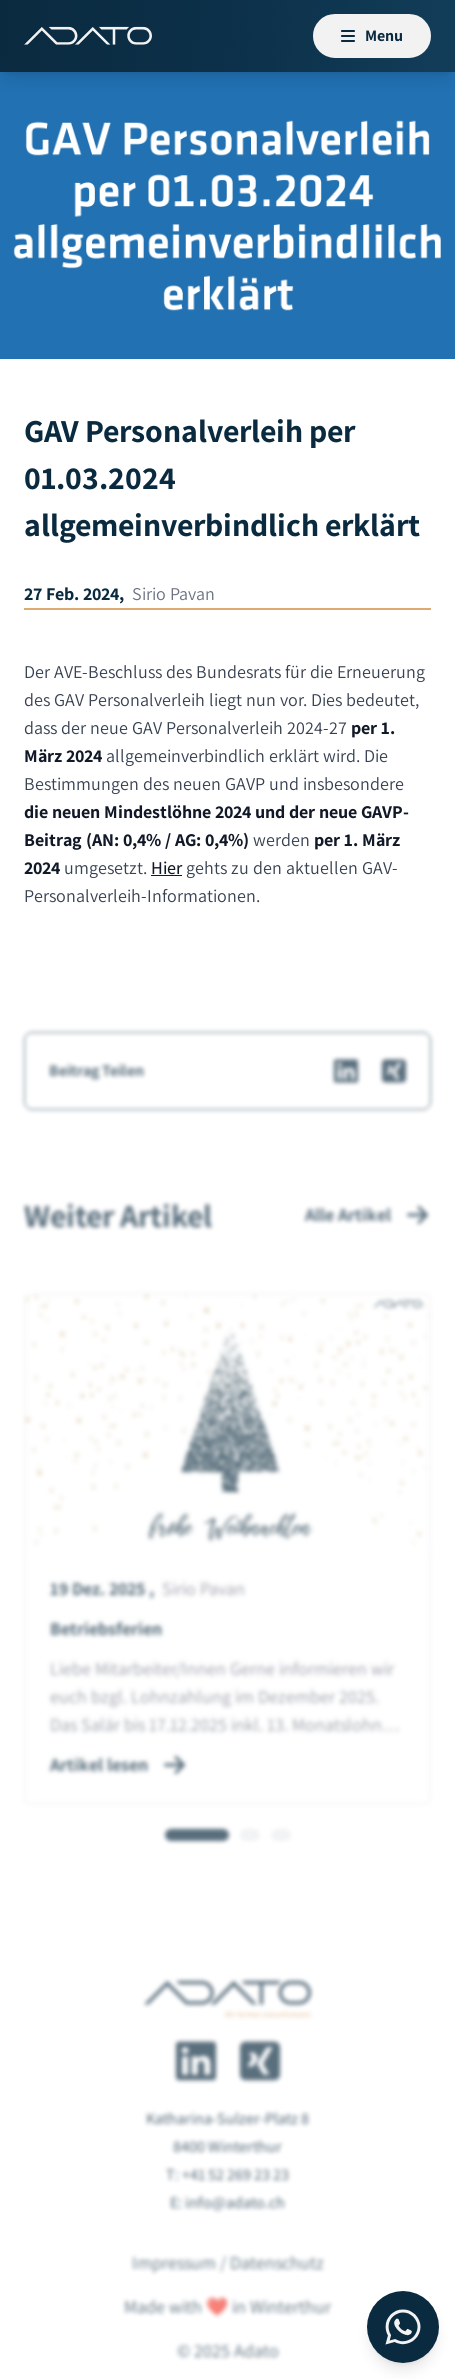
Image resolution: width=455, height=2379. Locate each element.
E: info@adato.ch (227, 2240)
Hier (166, 867)
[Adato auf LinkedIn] (196, 2099)
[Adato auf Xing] (260, 2099)
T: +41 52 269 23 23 (227, 2212)
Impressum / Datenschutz (228, 2300)
